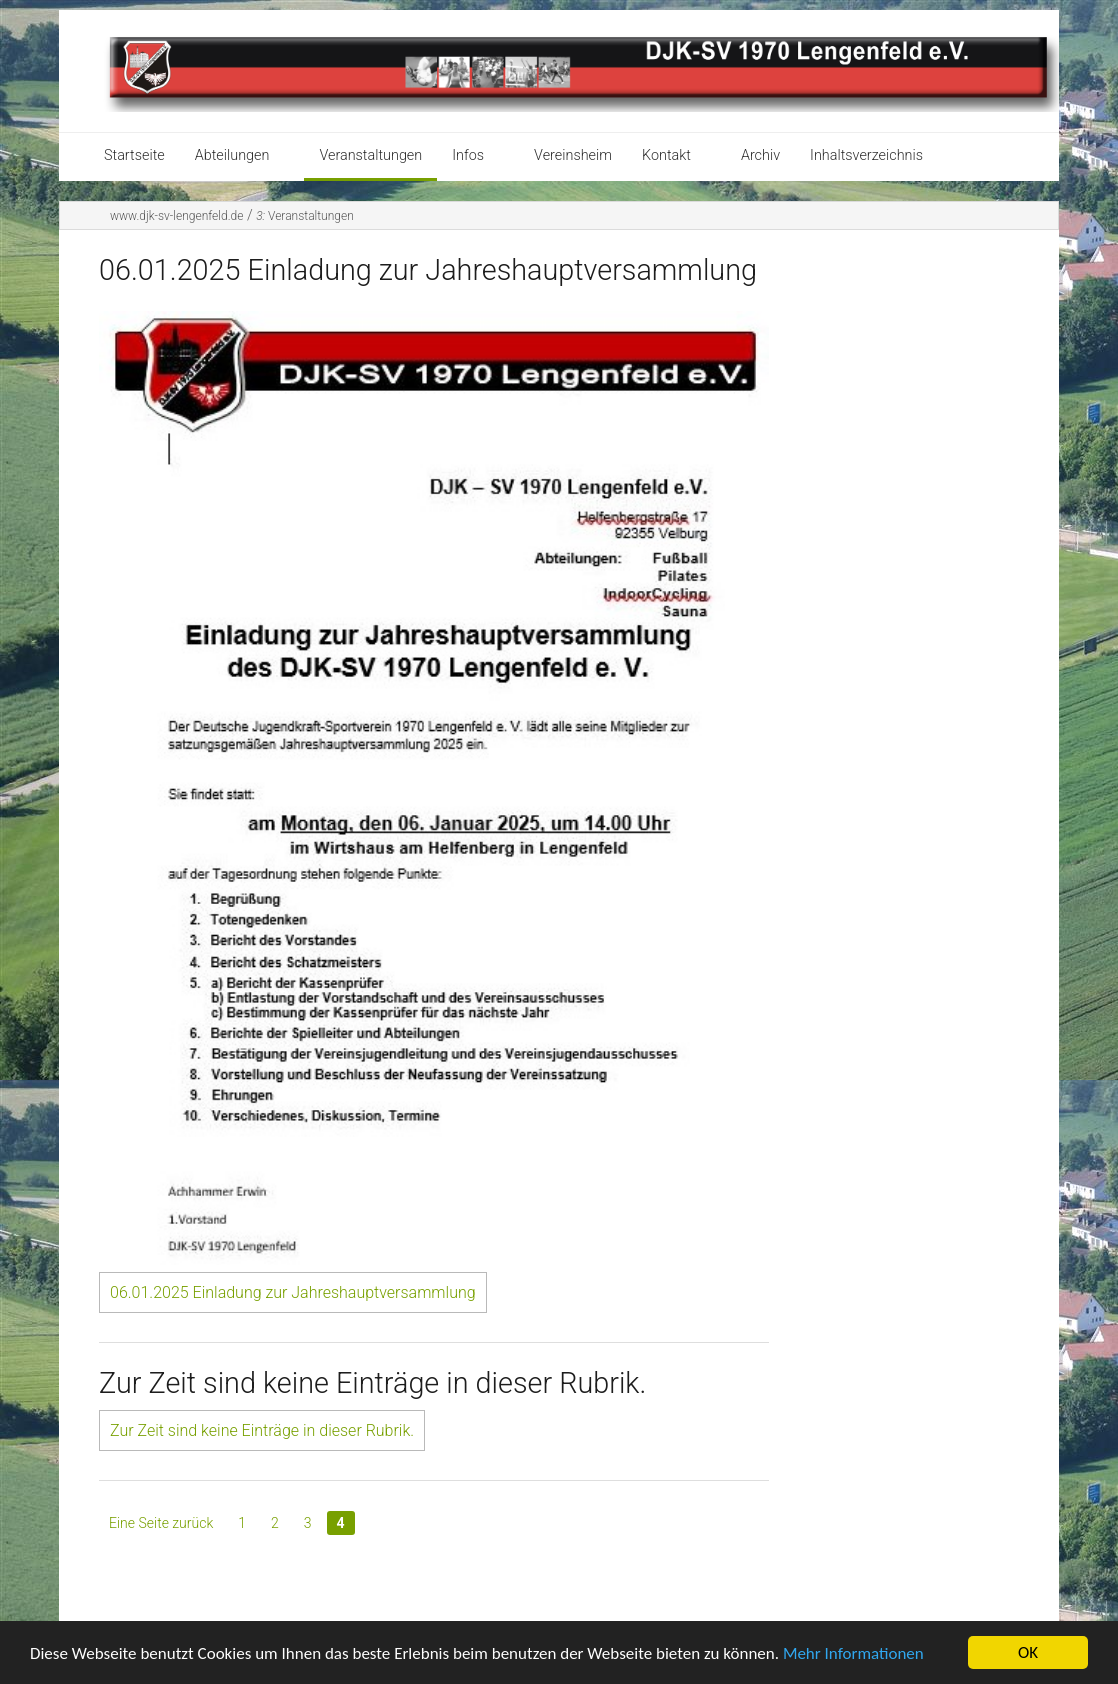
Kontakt (666, 155)
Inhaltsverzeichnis (866, 155)
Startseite (134, 155)
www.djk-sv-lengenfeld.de (176, 216)
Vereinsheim (573, 155)
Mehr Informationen (853, 1653)
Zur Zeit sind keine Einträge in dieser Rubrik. (262, 1430)
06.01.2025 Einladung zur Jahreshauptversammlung (293, 1292)
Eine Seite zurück (161, 1523)
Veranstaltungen (370, 155)
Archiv (760, 155)
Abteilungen (232, 155)
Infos (468, 155)
